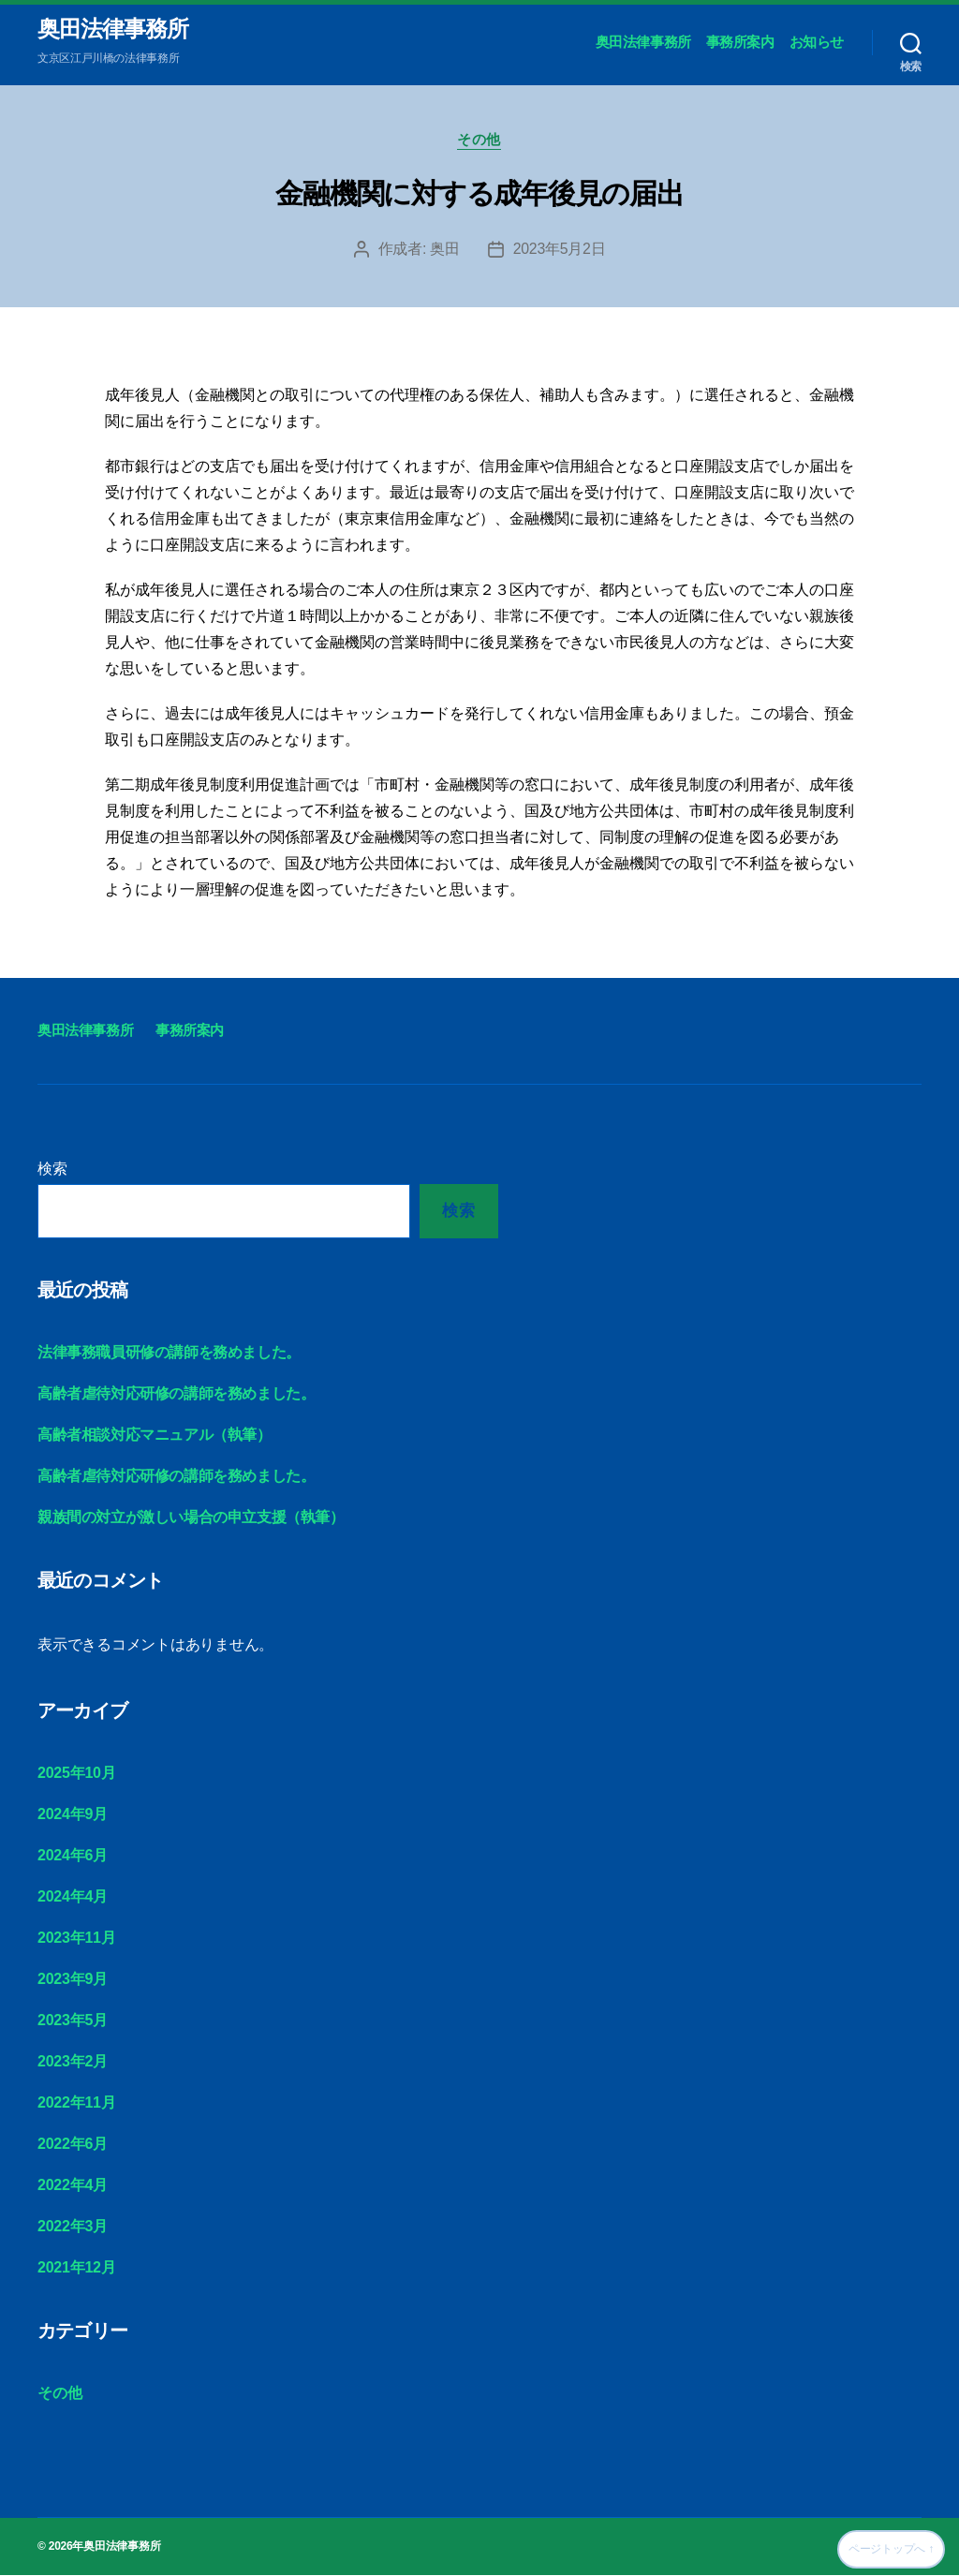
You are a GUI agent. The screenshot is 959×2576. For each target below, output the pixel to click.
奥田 (444, 250)
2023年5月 (72, 2021)
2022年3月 (72, 2227)
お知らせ (816, 43)
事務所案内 (740, 43)
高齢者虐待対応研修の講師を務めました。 (176, 1394)
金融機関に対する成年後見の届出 (479, 194)
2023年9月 (72, 1980)
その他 (480, 140)
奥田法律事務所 (112, 30)
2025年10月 (76, 1774)
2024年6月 (72, 1856)
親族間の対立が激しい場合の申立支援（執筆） (191, 1518)
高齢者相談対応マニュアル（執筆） (154, 1435)
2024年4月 (72, 1897)
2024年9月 (72, 1815)
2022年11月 (76, 2103)
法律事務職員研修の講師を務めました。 (169, 1353)
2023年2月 (72, 2062)
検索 (52, 1169)
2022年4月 (72, 2186)
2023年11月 (76, 1939)
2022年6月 (72, 2145)
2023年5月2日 (559, 250)
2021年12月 (76, 2268)
